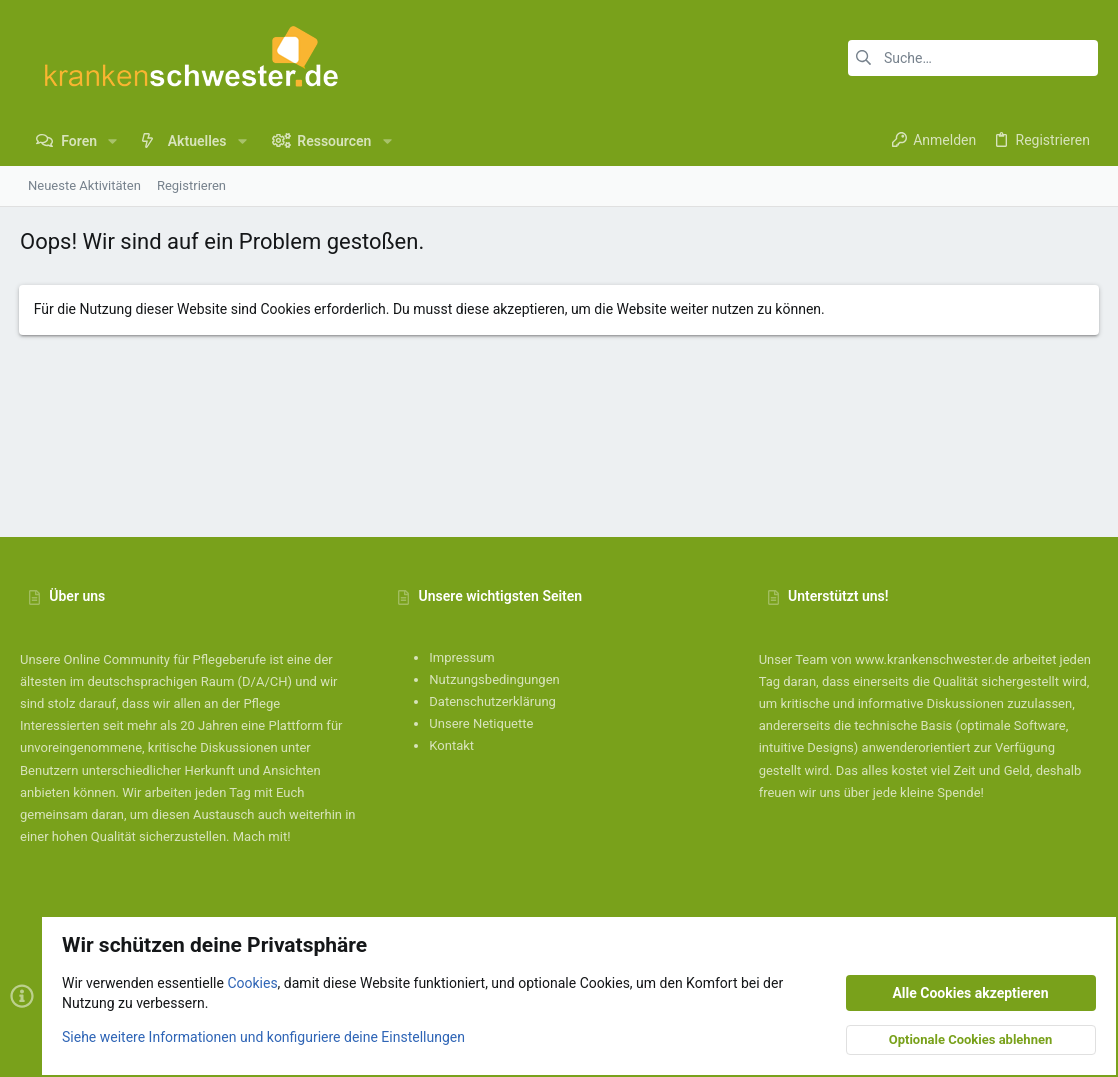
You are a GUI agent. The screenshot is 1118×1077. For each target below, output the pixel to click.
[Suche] (973, 58)
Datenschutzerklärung (492, 701)
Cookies (252, 983)
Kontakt (451, 745)
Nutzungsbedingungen (494, 679)
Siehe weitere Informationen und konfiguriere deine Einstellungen (263, 1036)
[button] (112, 141)
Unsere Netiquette (481, 723)
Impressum (461, 657)
